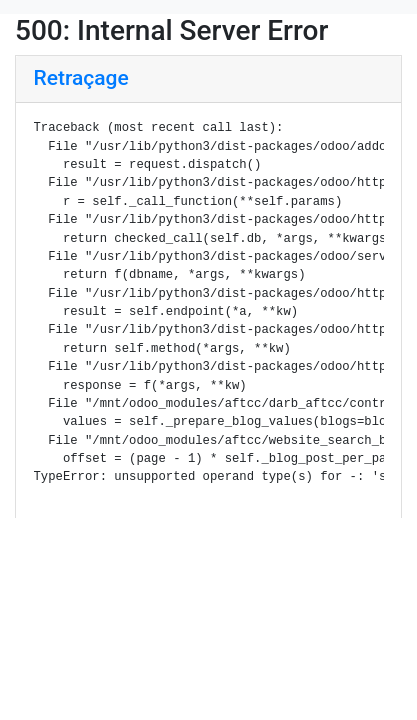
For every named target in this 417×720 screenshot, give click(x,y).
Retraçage (81, 78)
